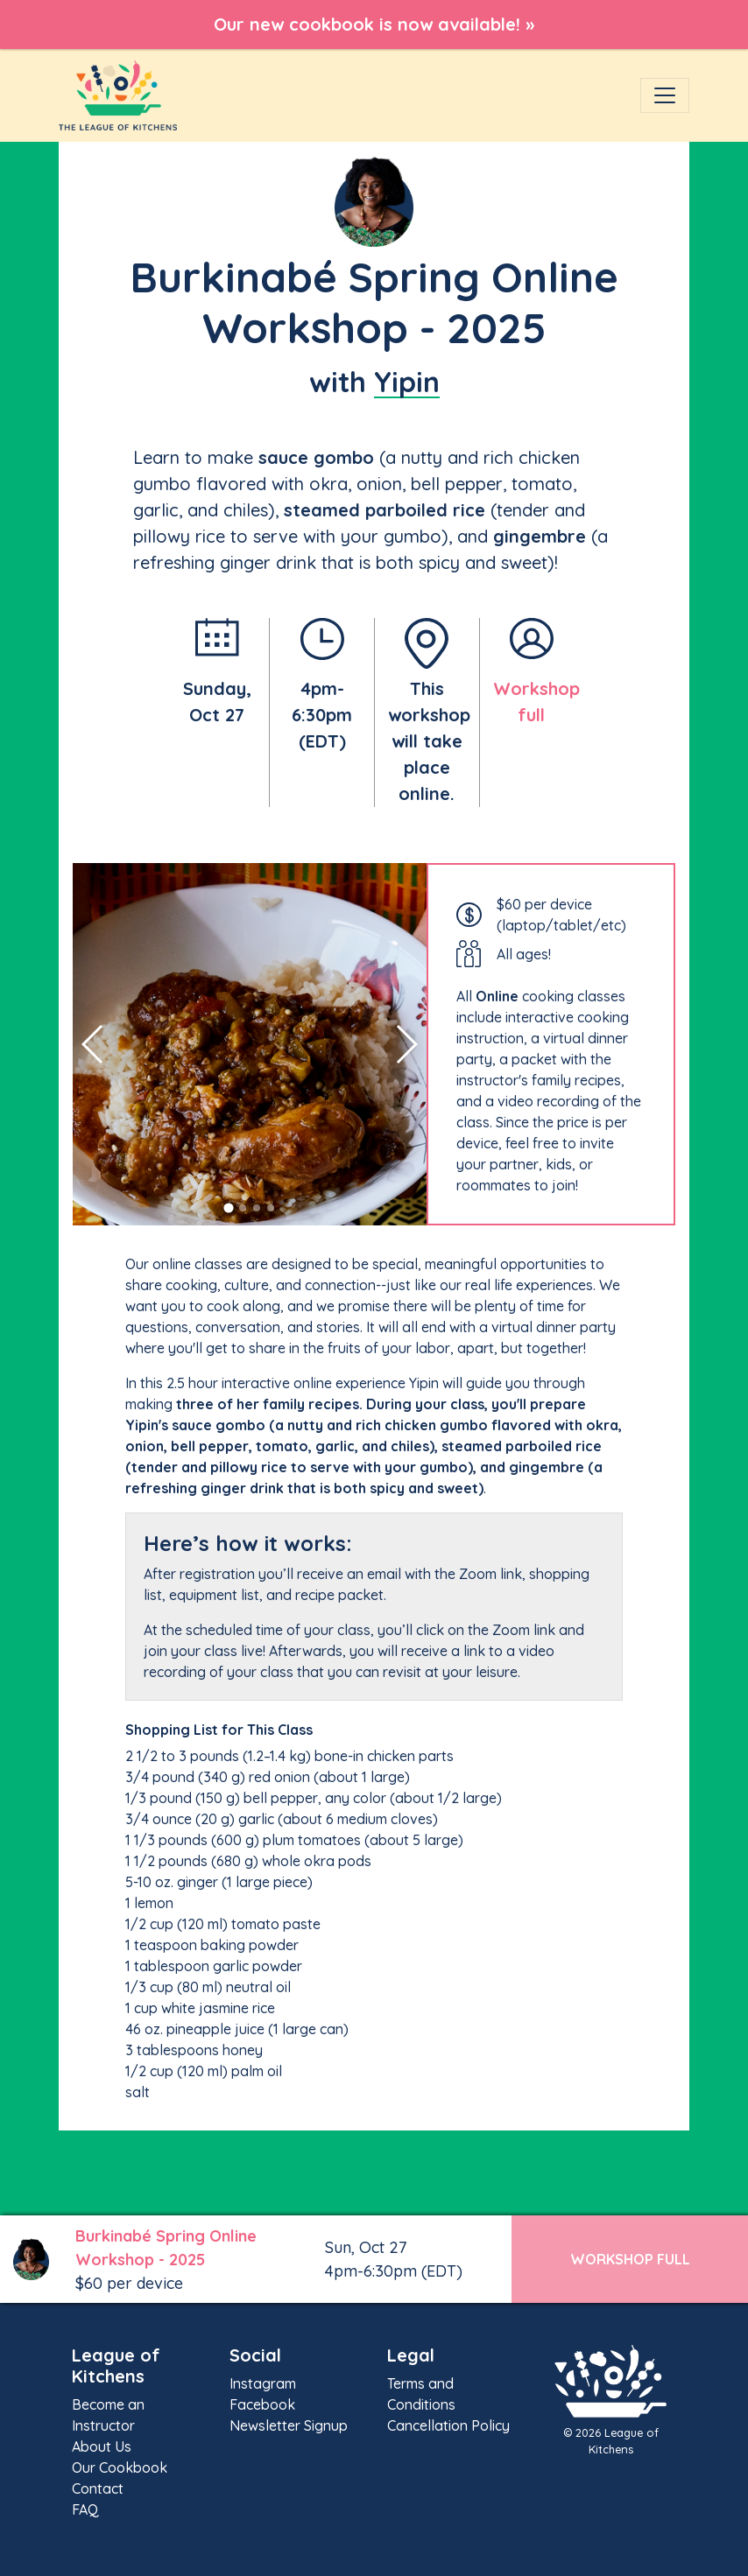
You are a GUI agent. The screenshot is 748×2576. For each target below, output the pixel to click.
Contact (97, 2488)
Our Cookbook (119, 2467)
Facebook (262, 2404)
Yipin (407, 381)
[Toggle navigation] (664, 95)
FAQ (85, 2509)
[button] (228, 1208)
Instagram (262, 2383)
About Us (101, 2446)
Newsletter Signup (288, 2425)
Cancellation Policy (448, 2425)
